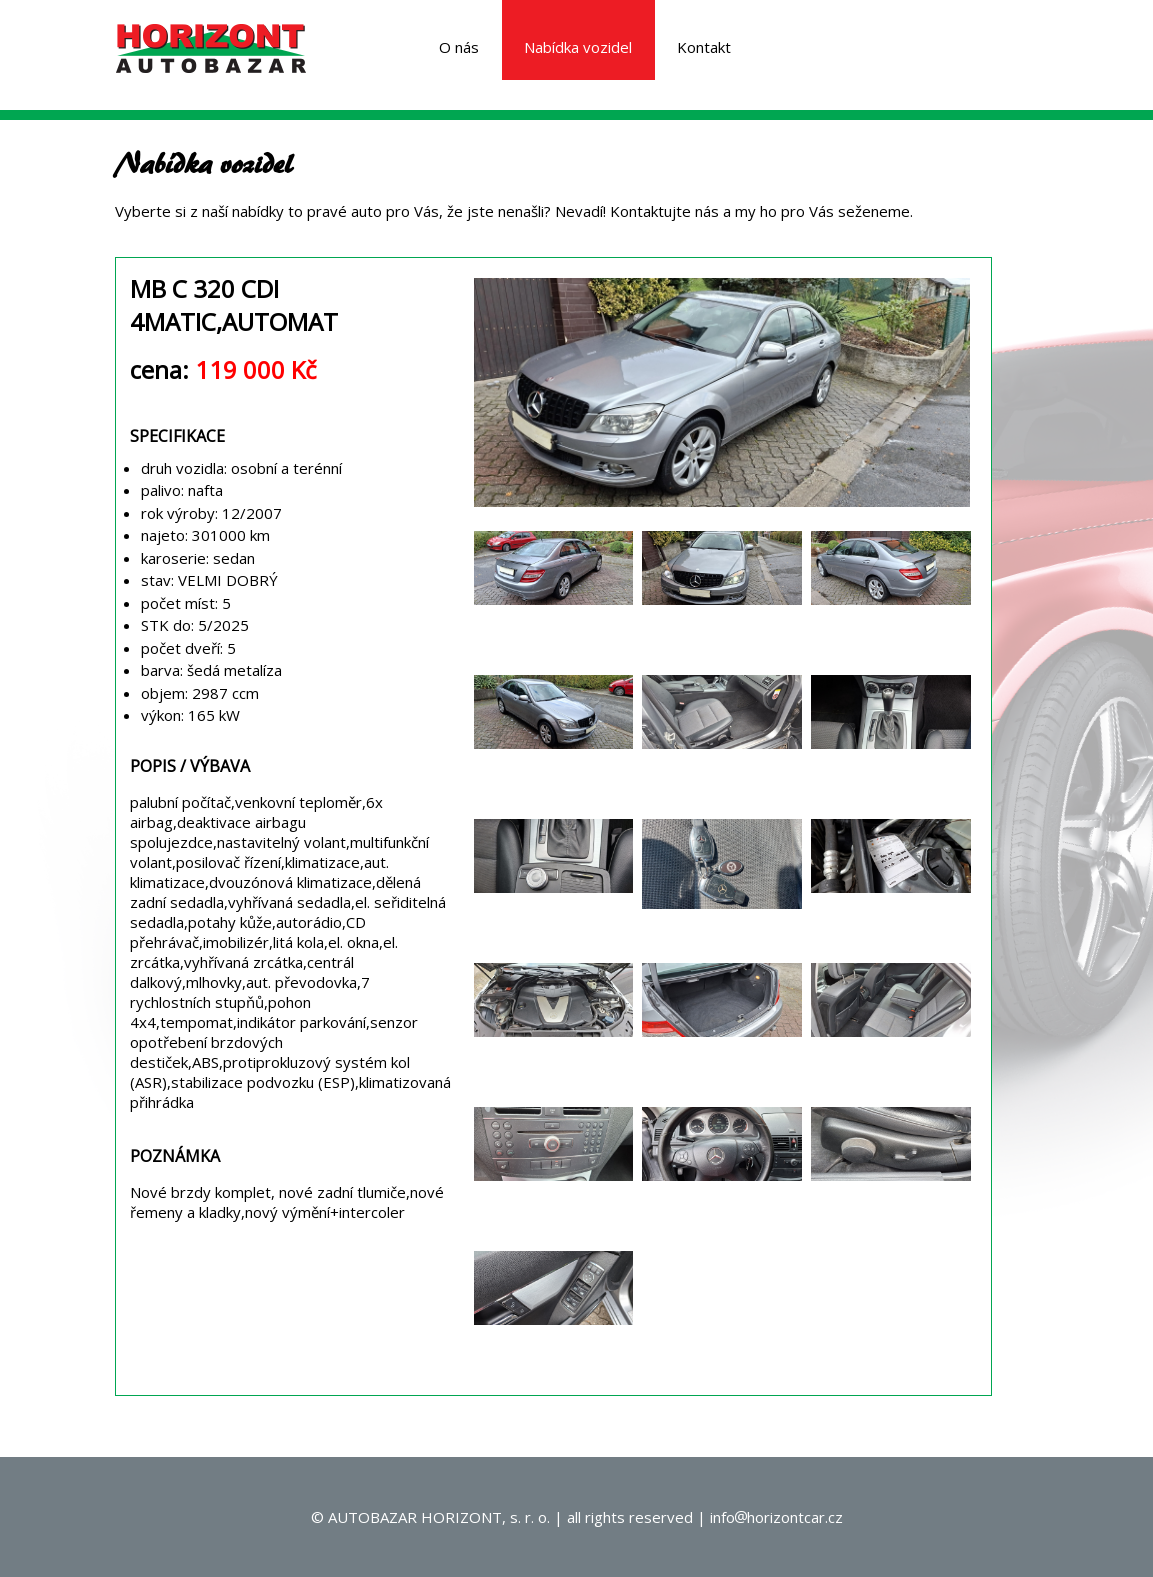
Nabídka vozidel (578, 47)
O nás (459, 47)
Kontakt (704, 47)
